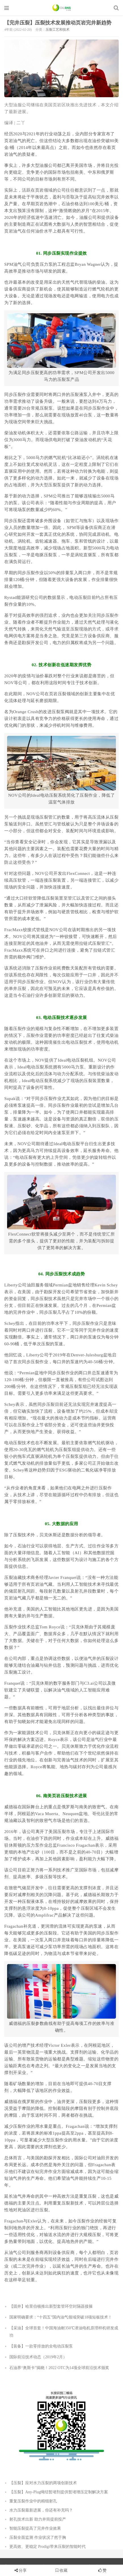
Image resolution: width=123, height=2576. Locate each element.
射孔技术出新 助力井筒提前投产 (37, 2519)
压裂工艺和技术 (57, 30)
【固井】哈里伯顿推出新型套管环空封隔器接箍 (51, 2306)
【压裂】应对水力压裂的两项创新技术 (43, 2483)
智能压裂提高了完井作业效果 (35, 2528)
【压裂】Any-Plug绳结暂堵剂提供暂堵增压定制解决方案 (58, 2492)
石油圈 (61, 7)
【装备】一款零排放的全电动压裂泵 (41, 2346)
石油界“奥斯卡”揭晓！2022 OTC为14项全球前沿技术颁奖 (59, 2368)
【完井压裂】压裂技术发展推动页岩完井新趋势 (57, 23)
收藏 (61, 2570)
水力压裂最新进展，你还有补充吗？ (41, 2510)
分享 (23, 2570)
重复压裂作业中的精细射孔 (33, 2501)
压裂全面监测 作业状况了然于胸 (37, 2537)
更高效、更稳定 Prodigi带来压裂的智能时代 (47, 2546)
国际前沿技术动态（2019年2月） (38, 2357)
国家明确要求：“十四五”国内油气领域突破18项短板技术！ (60, 2317)
